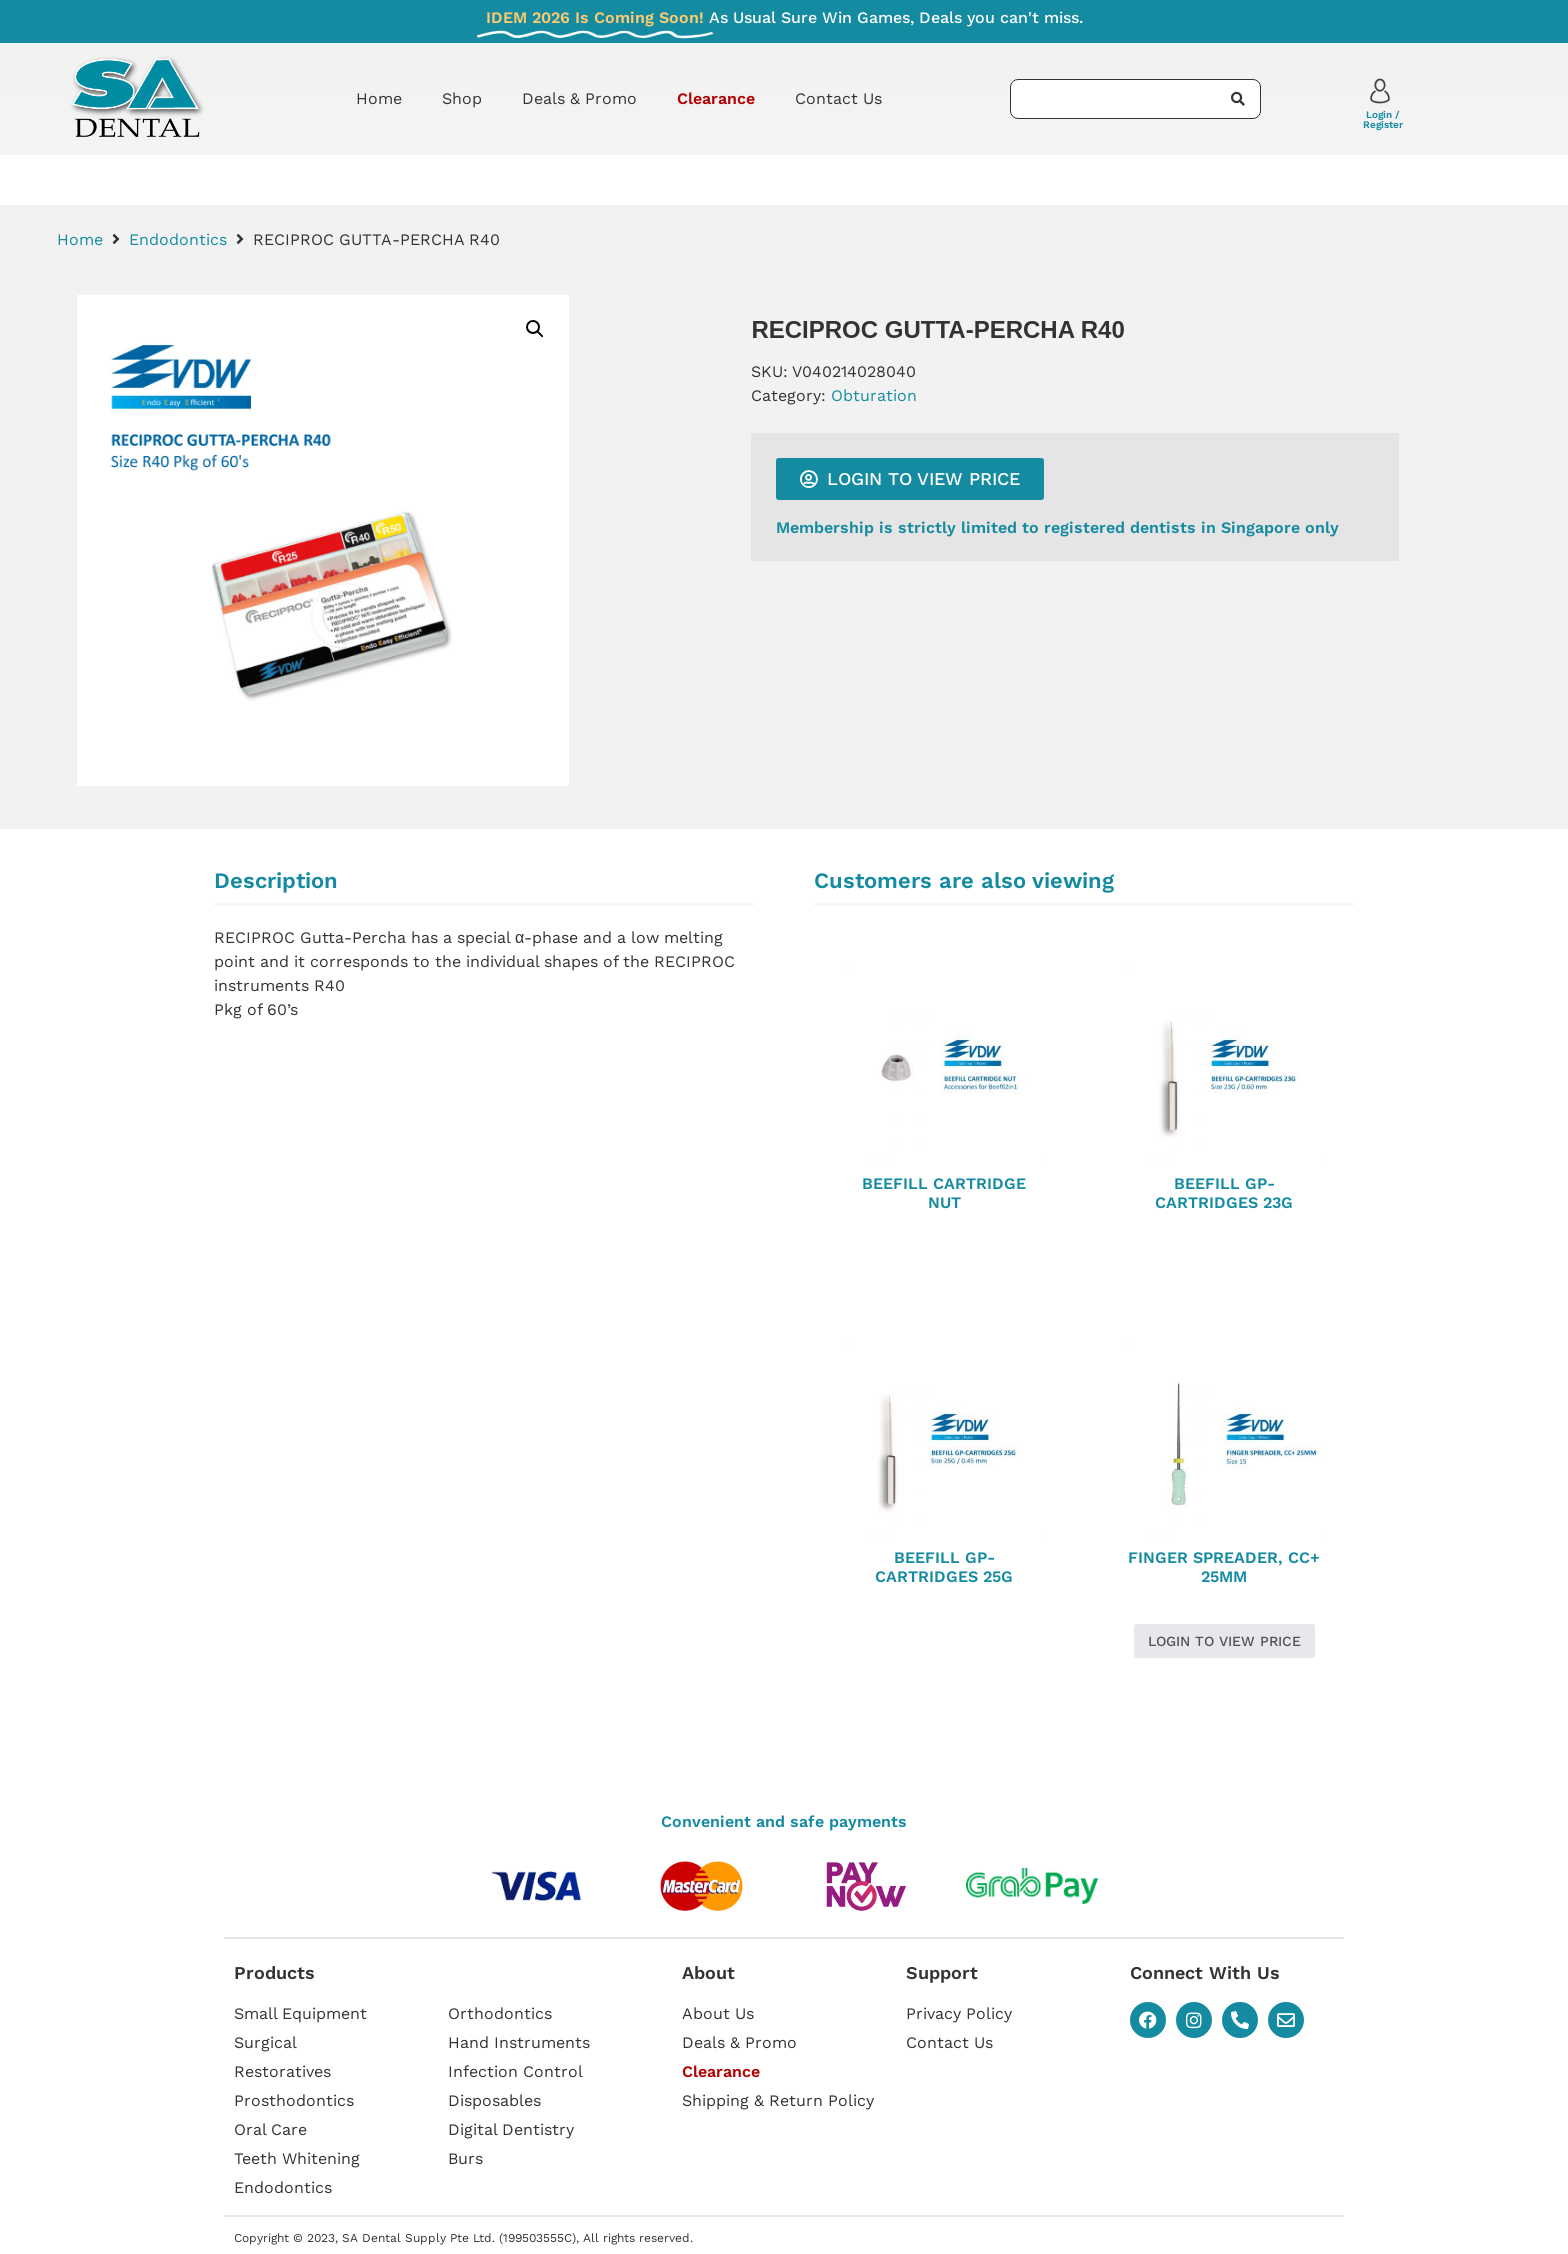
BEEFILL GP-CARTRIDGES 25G (944, 1567)
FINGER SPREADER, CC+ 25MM (1224, 1567)
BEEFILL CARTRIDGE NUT (944, 1193)
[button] (535, 329)
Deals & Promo (579, 98)
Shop (462, 98)
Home (379, 98)
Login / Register (1383, 119)
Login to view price (1224, 1641)
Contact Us (838, 98)
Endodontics (178, 239)
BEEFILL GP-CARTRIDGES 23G (1224, 1193)
